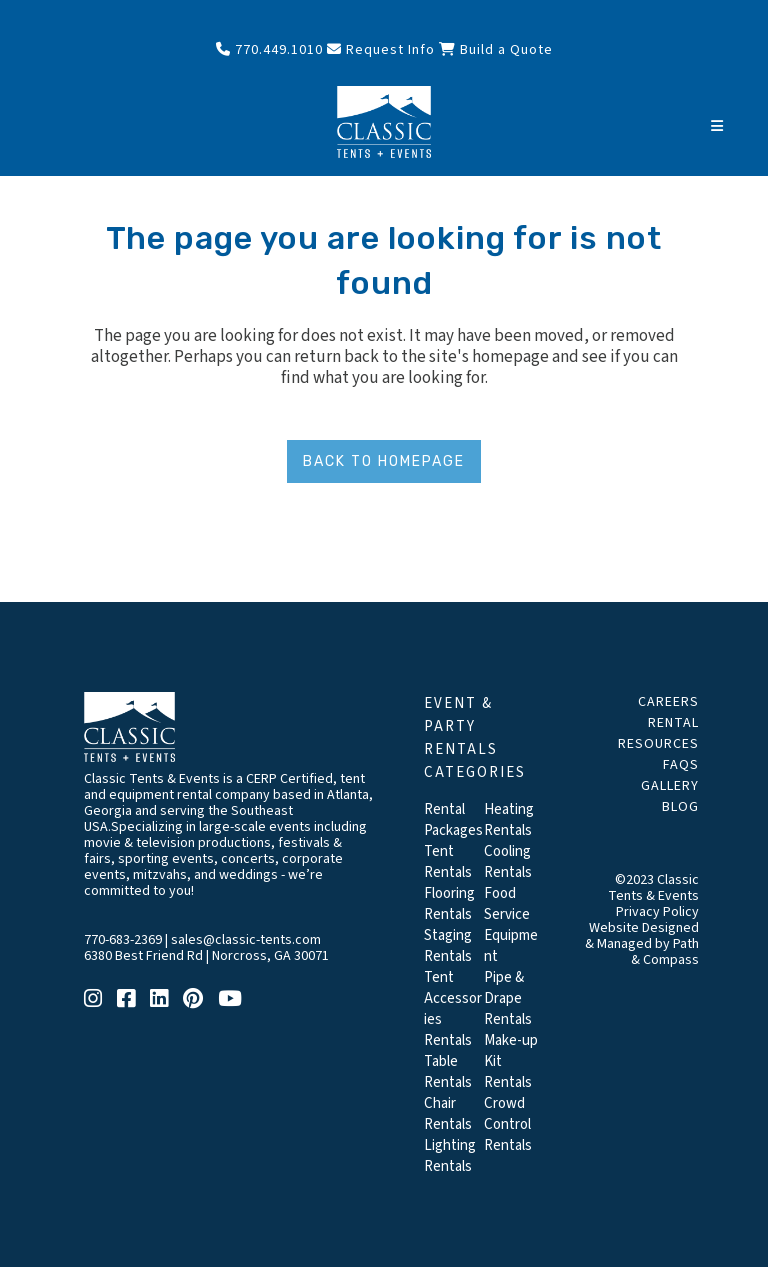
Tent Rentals (448, 862)
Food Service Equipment (511, 925)
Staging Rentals (448, 946)
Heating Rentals (509, 820)
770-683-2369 (123, 940)
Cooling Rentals (508, 862)
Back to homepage (384, 461)
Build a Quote (496, 50)
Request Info (381, 50)
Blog (680, 807)
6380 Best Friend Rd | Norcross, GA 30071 (206, 956)
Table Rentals (448, 1072)
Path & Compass (665, 952)
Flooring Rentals (449, 904)
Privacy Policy (657, 912)
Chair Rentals (448, 1114)
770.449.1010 (269, 50)
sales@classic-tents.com (246, 940)
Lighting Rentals (450, 1156)
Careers (668, 702)
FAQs (681, 765)
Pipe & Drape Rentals (508, 998)
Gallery (670, 786)
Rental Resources (658, 733)
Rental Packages (453, 820)
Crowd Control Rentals (508, 1124)
